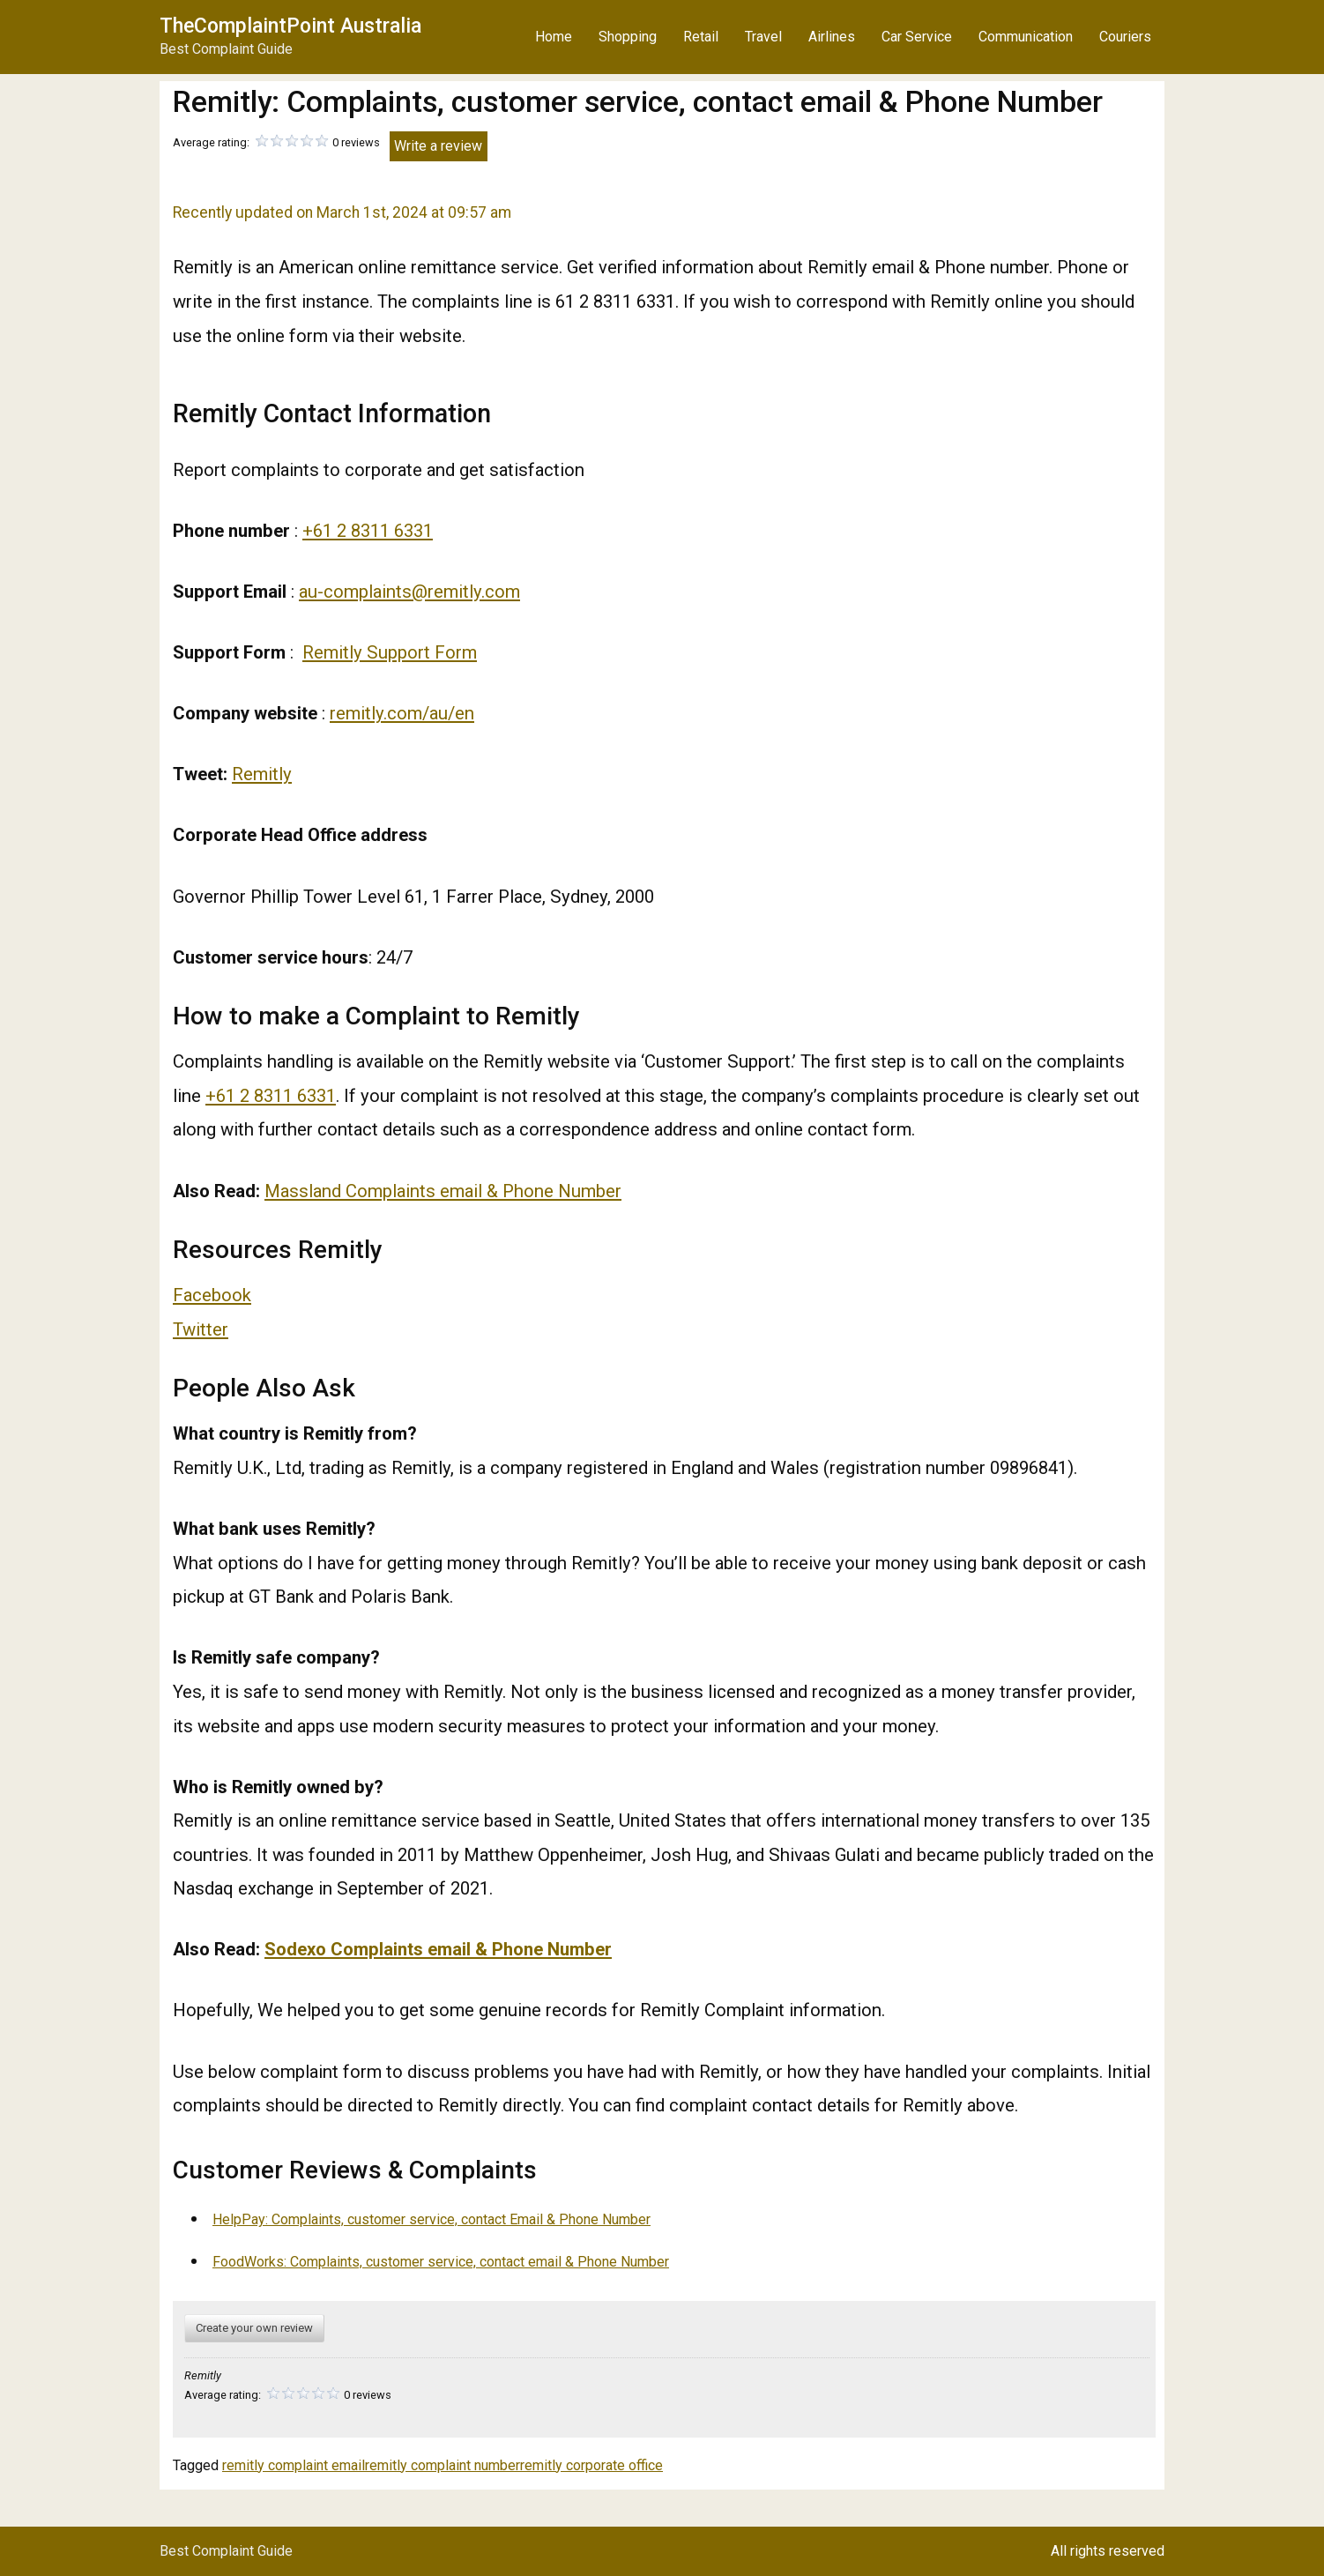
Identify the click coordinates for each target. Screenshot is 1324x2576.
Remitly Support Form (389, 652)
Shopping (628, 36)
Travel (763, 36)
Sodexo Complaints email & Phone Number (438, 1949)
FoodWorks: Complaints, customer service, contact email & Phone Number (440, 2261)
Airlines (831, 36)
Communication (1025, 36)
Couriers (1125, 36)
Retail (700, 36)
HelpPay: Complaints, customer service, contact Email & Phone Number (431, 2219)
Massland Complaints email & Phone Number (442, 1191)
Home (553, 36)
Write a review (438, 146)
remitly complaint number (442, 2465)
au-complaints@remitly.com (409, 591)
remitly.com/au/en (402, 713)
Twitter (200, 1329)
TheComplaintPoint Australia (290, 26)
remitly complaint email (293, 2465)
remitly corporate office (591, 2465)
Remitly (262, 774)
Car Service (916, 36)
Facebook (212, 1295)
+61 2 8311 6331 (367, 530)
